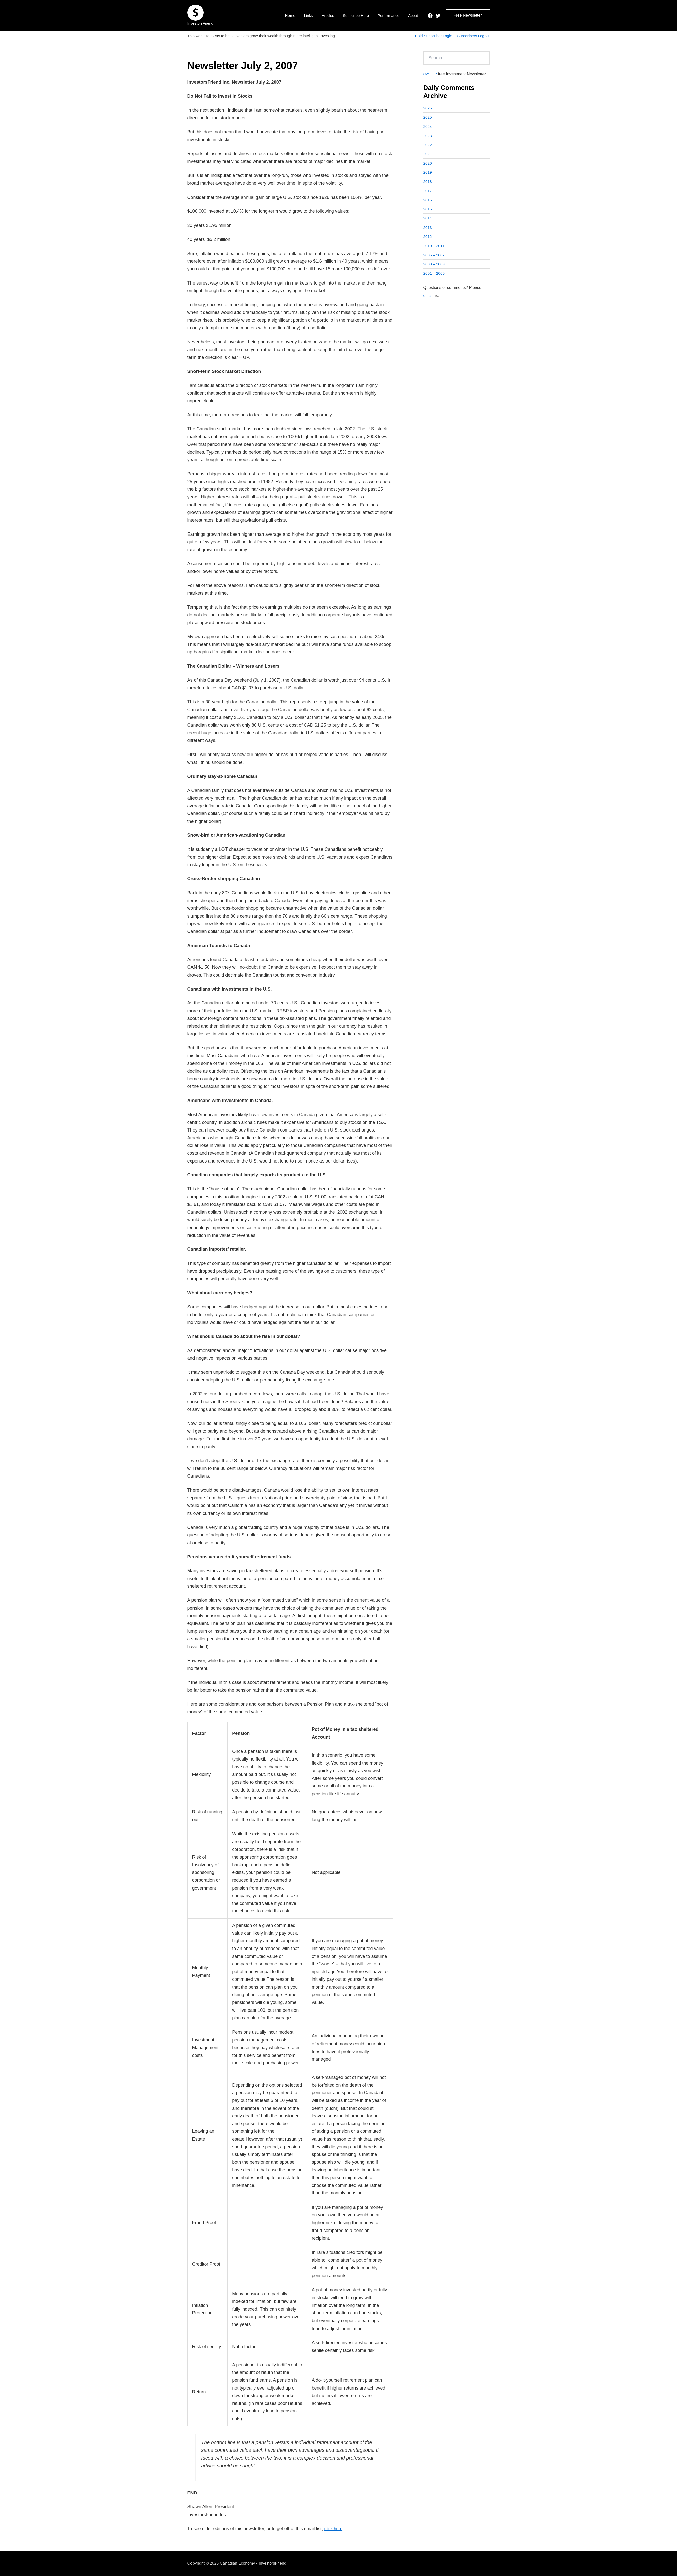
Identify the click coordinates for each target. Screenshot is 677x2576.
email (428, 298)
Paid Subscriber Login (433, 36)
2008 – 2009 (434, 266)
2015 (427, 210)
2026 (427, 108)
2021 (427, 154)
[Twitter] (438, 15)
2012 (427, 238)
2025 (427, 117)
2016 (427, 201)
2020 (427, 164)
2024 (427, 126)
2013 (427, 229)
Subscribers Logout (473, 36)
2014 (427, 220)
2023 (427, 136)
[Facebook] (430, 15)
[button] (468, 15)
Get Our (430, 74)
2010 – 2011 (434, 248)
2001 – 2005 (434, 276)
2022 (427, 145)
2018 (427, 182)
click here (333, 2528)
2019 (427, 173)
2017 (427, 192)
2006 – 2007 (434, 257)
